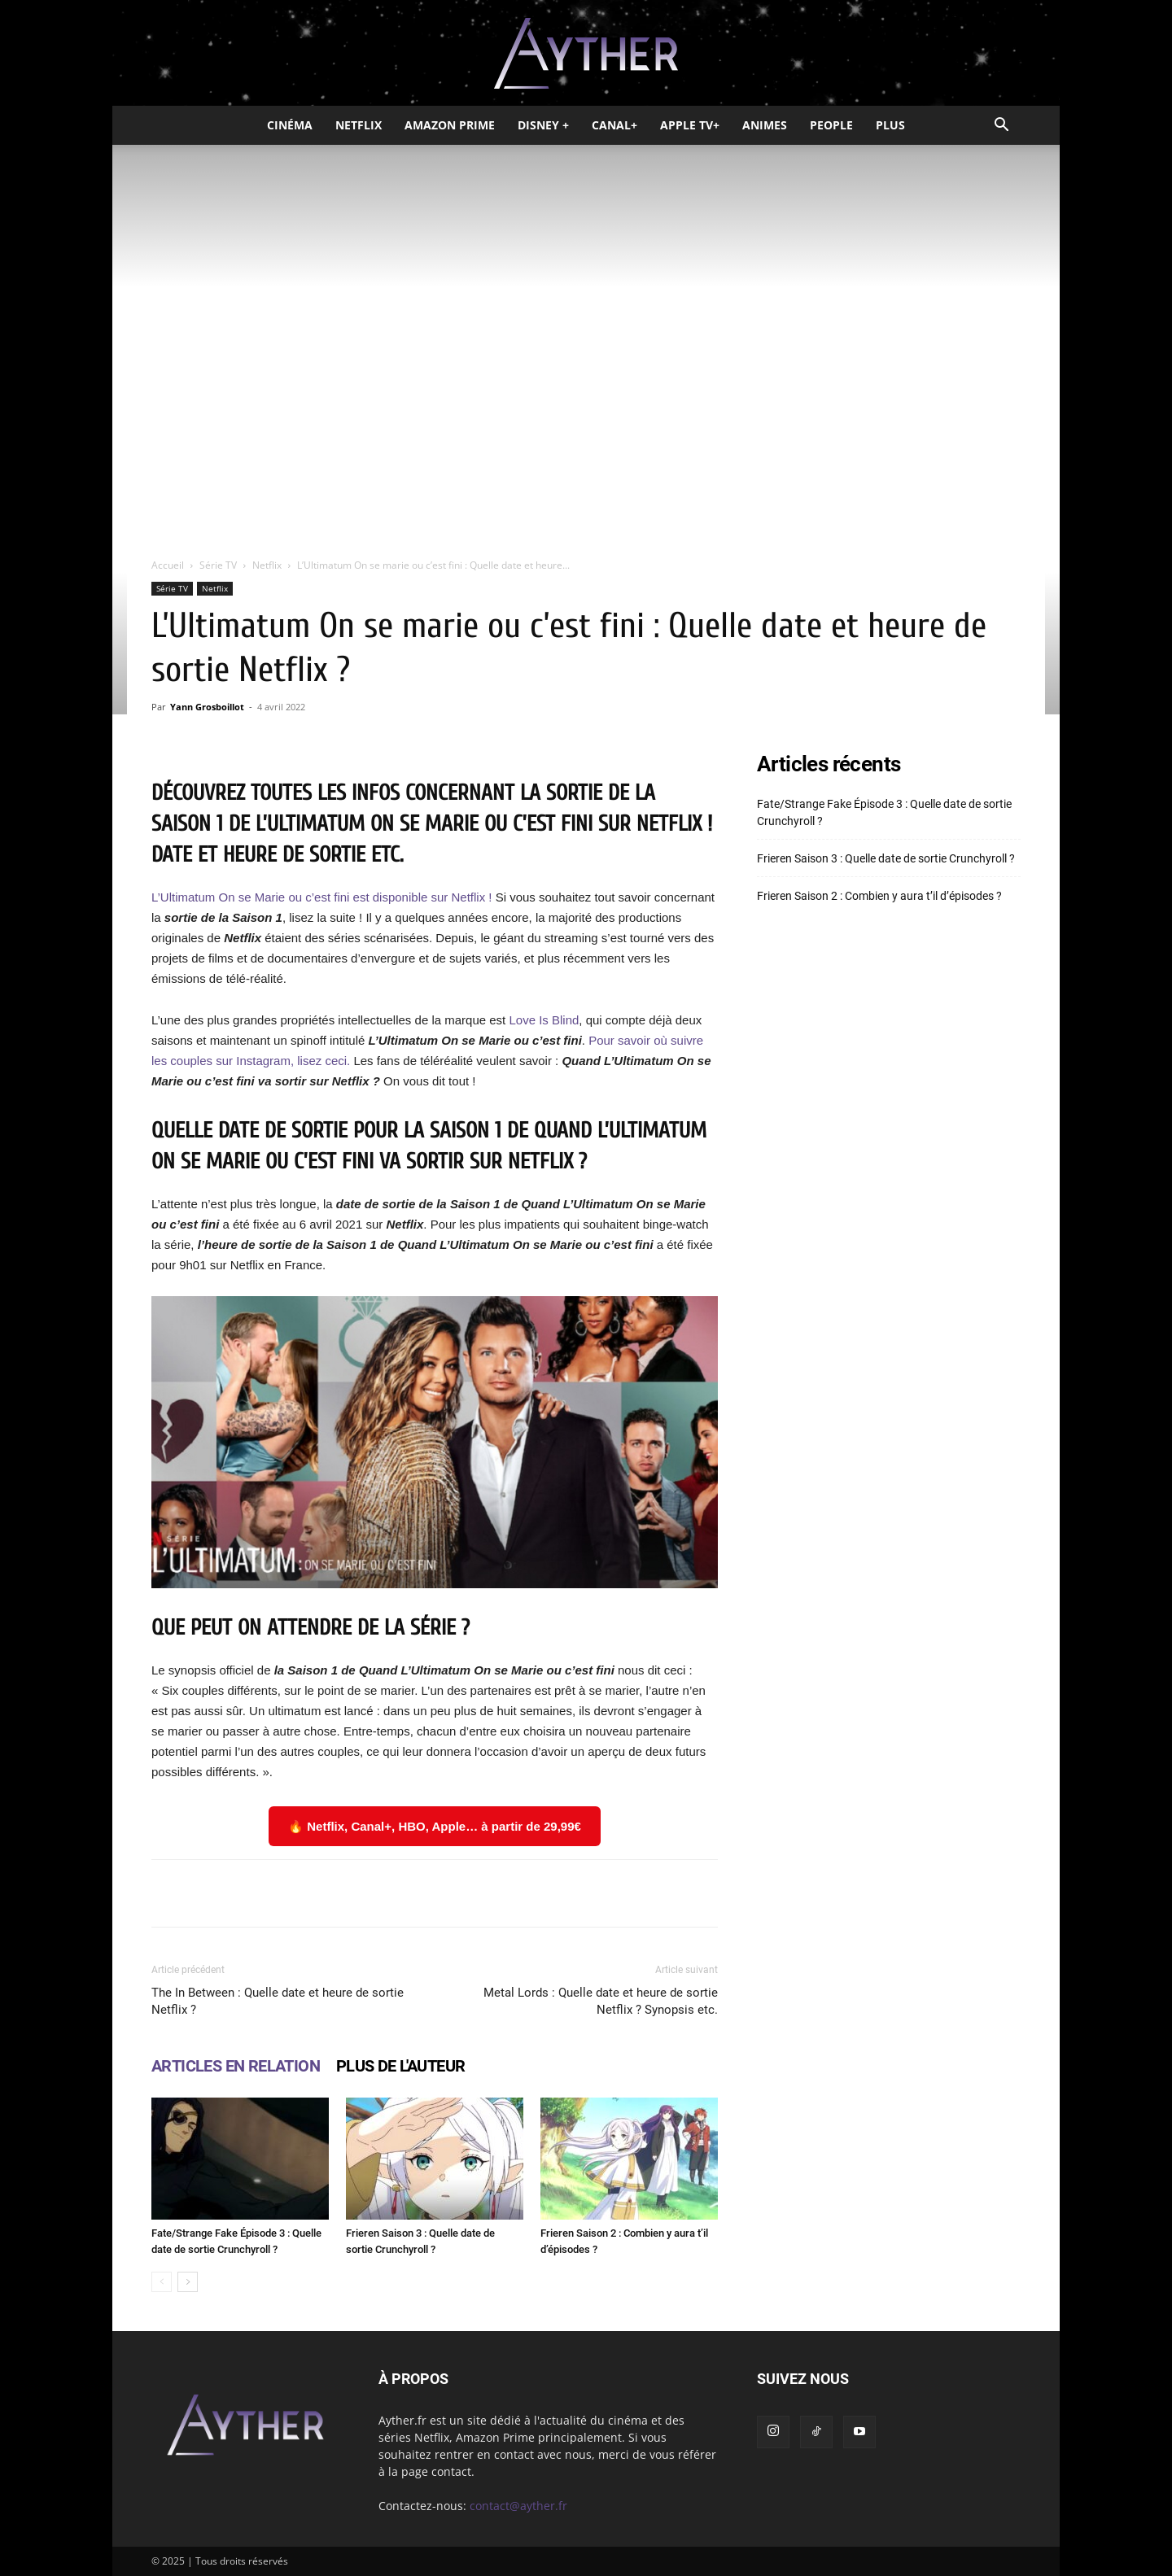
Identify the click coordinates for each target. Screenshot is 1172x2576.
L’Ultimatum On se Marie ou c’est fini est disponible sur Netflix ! (321, 897)
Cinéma (290, 125)
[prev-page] (161, 2282)
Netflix (358, 125)
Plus (890, 125)
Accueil (167, 565)
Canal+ (614, 125)
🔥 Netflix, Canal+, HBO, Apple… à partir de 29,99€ (434, 1826)
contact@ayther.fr (518, 2505)
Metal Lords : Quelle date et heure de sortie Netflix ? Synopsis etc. (600, 2001)
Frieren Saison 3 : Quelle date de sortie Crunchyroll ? (886, 858)
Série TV (218, 565)
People (831, 125)
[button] (1001, 126)
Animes (764, 125)
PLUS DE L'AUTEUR (400, 2066)
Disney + (543, 125)
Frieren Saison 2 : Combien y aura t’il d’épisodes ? (879, 895)
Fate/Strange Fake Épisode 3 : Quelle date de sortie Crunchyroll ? (884, 812)
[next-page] (187, 2282)
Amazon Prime (450, 125)
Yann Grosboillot (207, 707)
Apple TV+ (689, 125)
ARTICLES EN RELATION (235, 2066)
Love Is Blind (542, 1020)
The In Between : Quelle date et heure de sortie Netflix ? (277, 2001)
